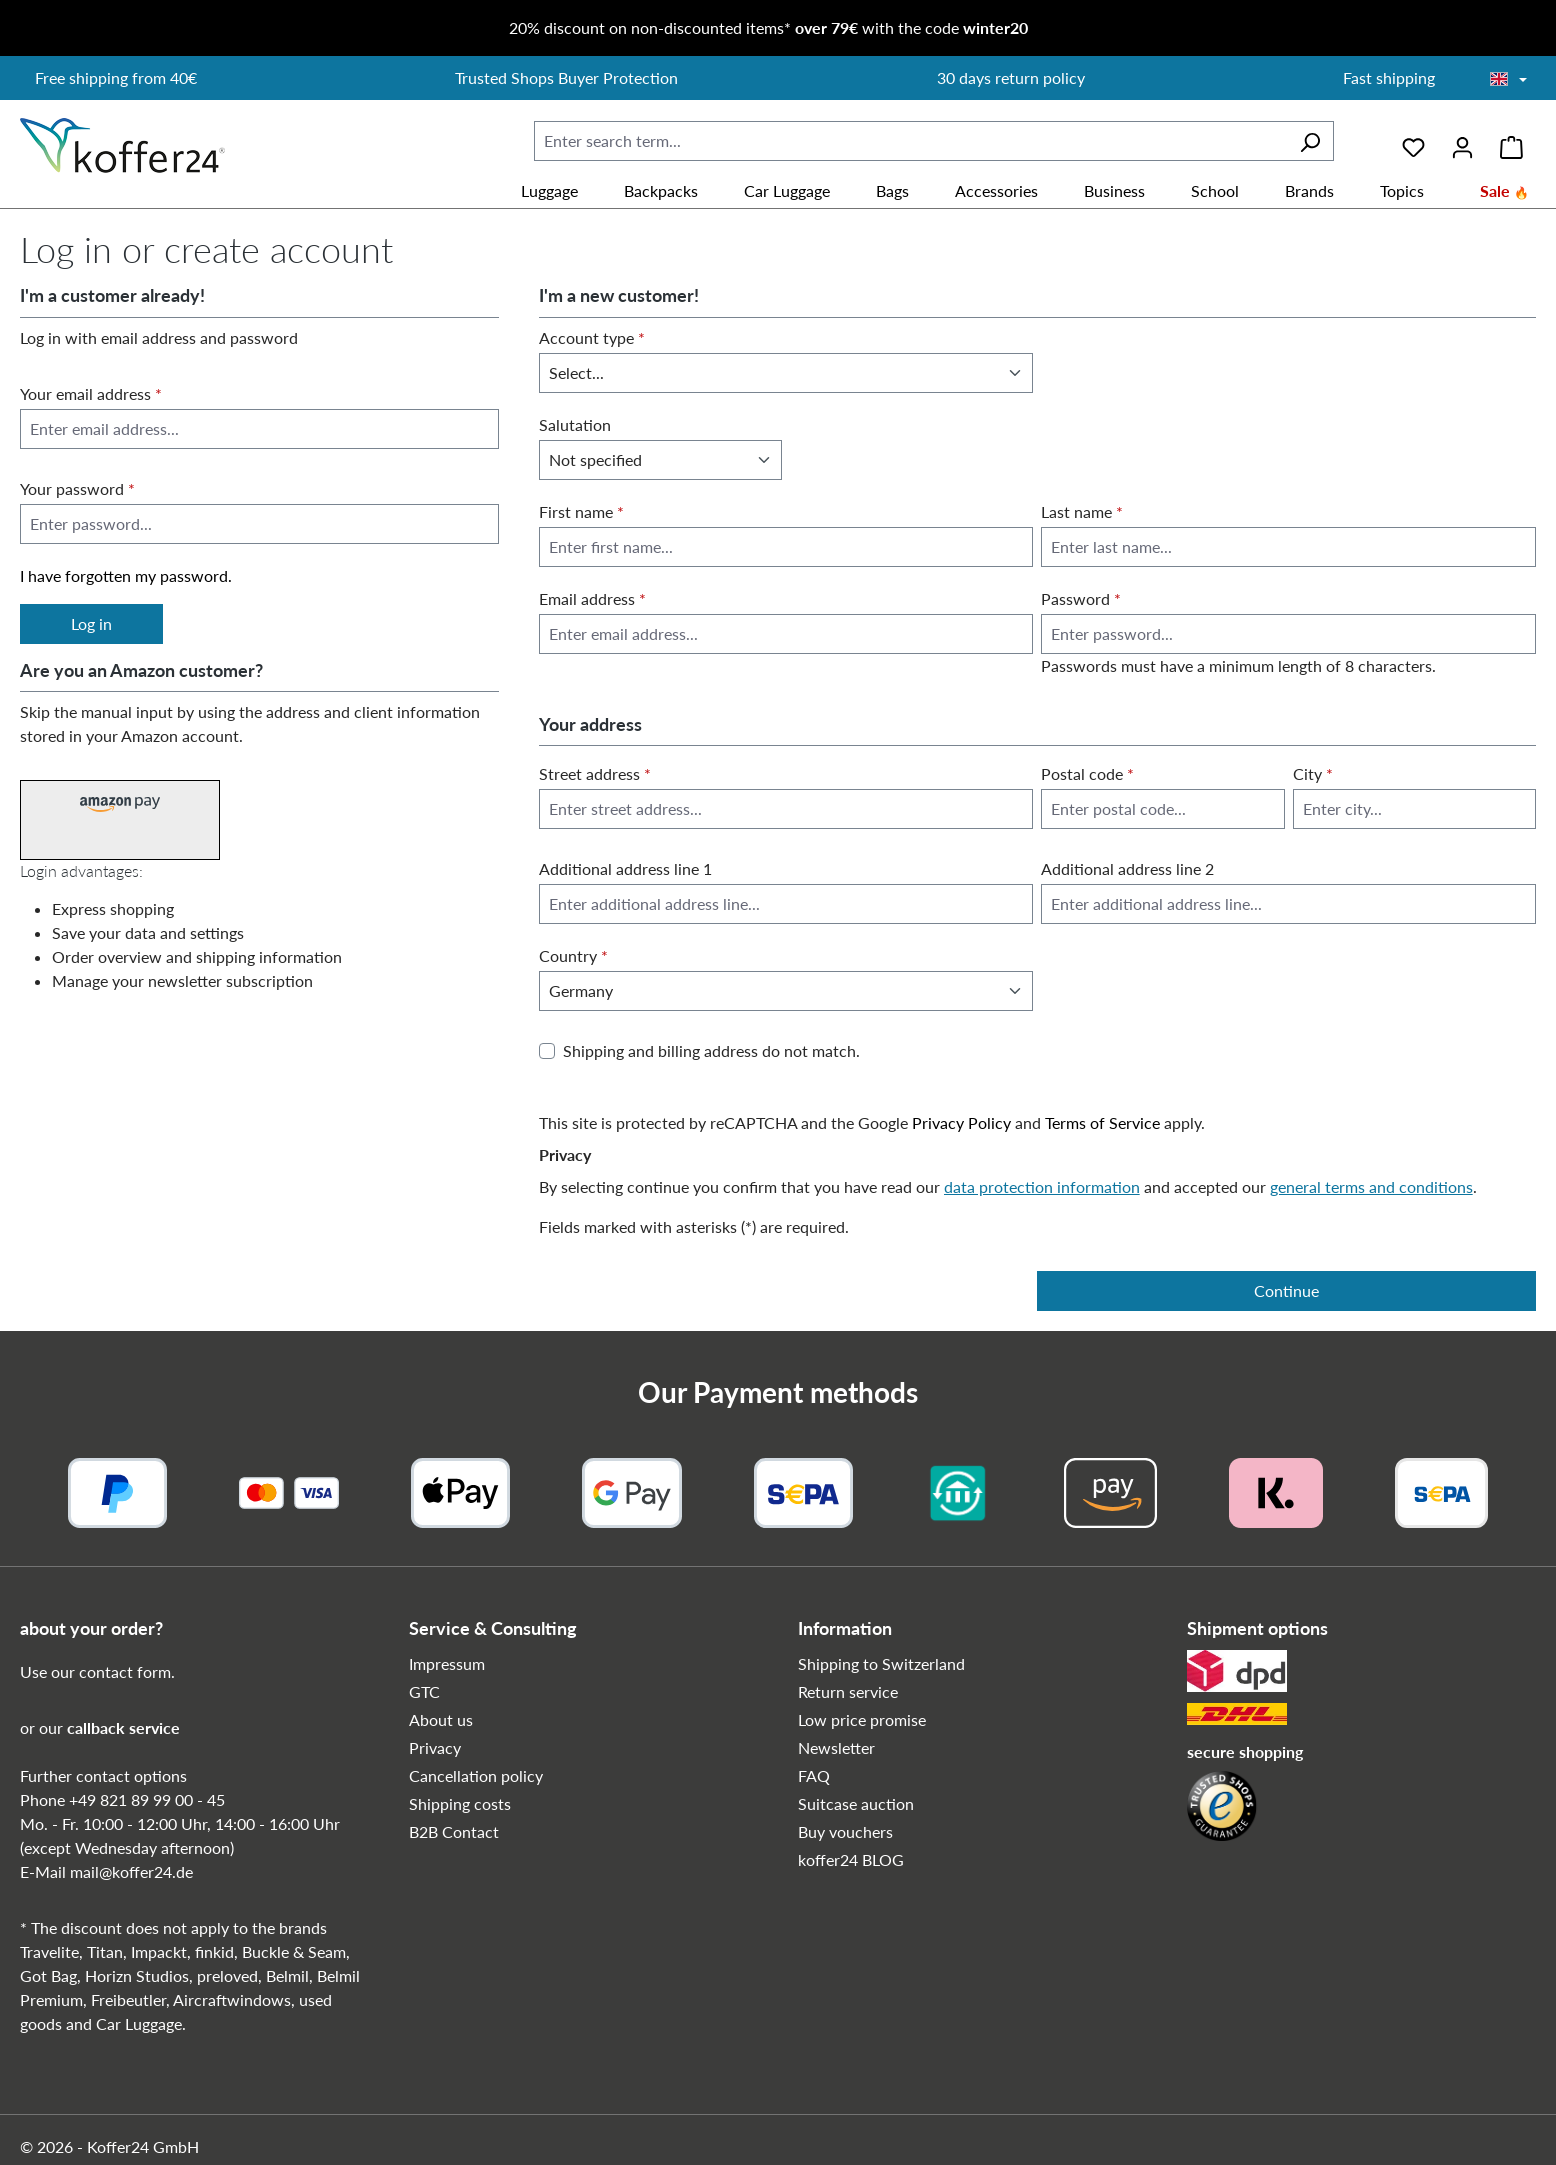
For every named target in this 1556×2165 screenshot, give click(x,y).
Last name (1082, 511)
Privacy (435, 1747)
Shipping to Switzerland (881, 1663)
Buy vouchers (845, 1831)
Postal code (1087, 773)
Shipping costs (460, 1803)
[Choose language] (1508, 80)
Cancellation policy (476, 1775)
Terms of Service (1102, 1122)
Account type (592, 337)
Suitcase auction (856, 1803)
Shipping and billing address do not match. (711, 1050)
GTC (424, 1691)
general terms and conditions (1371, 1186)
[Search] (1310, 141)
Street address (595, 773)
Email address (592, 598)
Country (573, 955)
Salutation (575, 424)
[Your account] (1462, 140)
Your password (77, 488)
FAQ (814, 1775)
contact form (125, 1671)
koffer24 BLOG (851, 1859)
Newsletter (836, 1747)
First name (581, 511)
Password (1081, 598)
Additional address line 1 (625, 868)
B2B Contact (454, 1831)
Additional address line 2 (1127, 868)
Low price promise (862, 1719)
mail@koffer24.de (131, 1871)
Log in (91, 623)
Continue (1286, 1290)
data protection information (1042, 1186)
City (1313, 773)
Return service (848, 1691)
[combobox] (910, 141)
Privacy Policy (961, 1122)
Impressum (447, 1663)
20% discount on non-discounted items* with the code (768, 27)
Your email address (91, 393)
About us (441, 1719)
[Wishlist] (1413, 140)
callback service (123, 1727)
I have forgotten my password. (126, 575)
